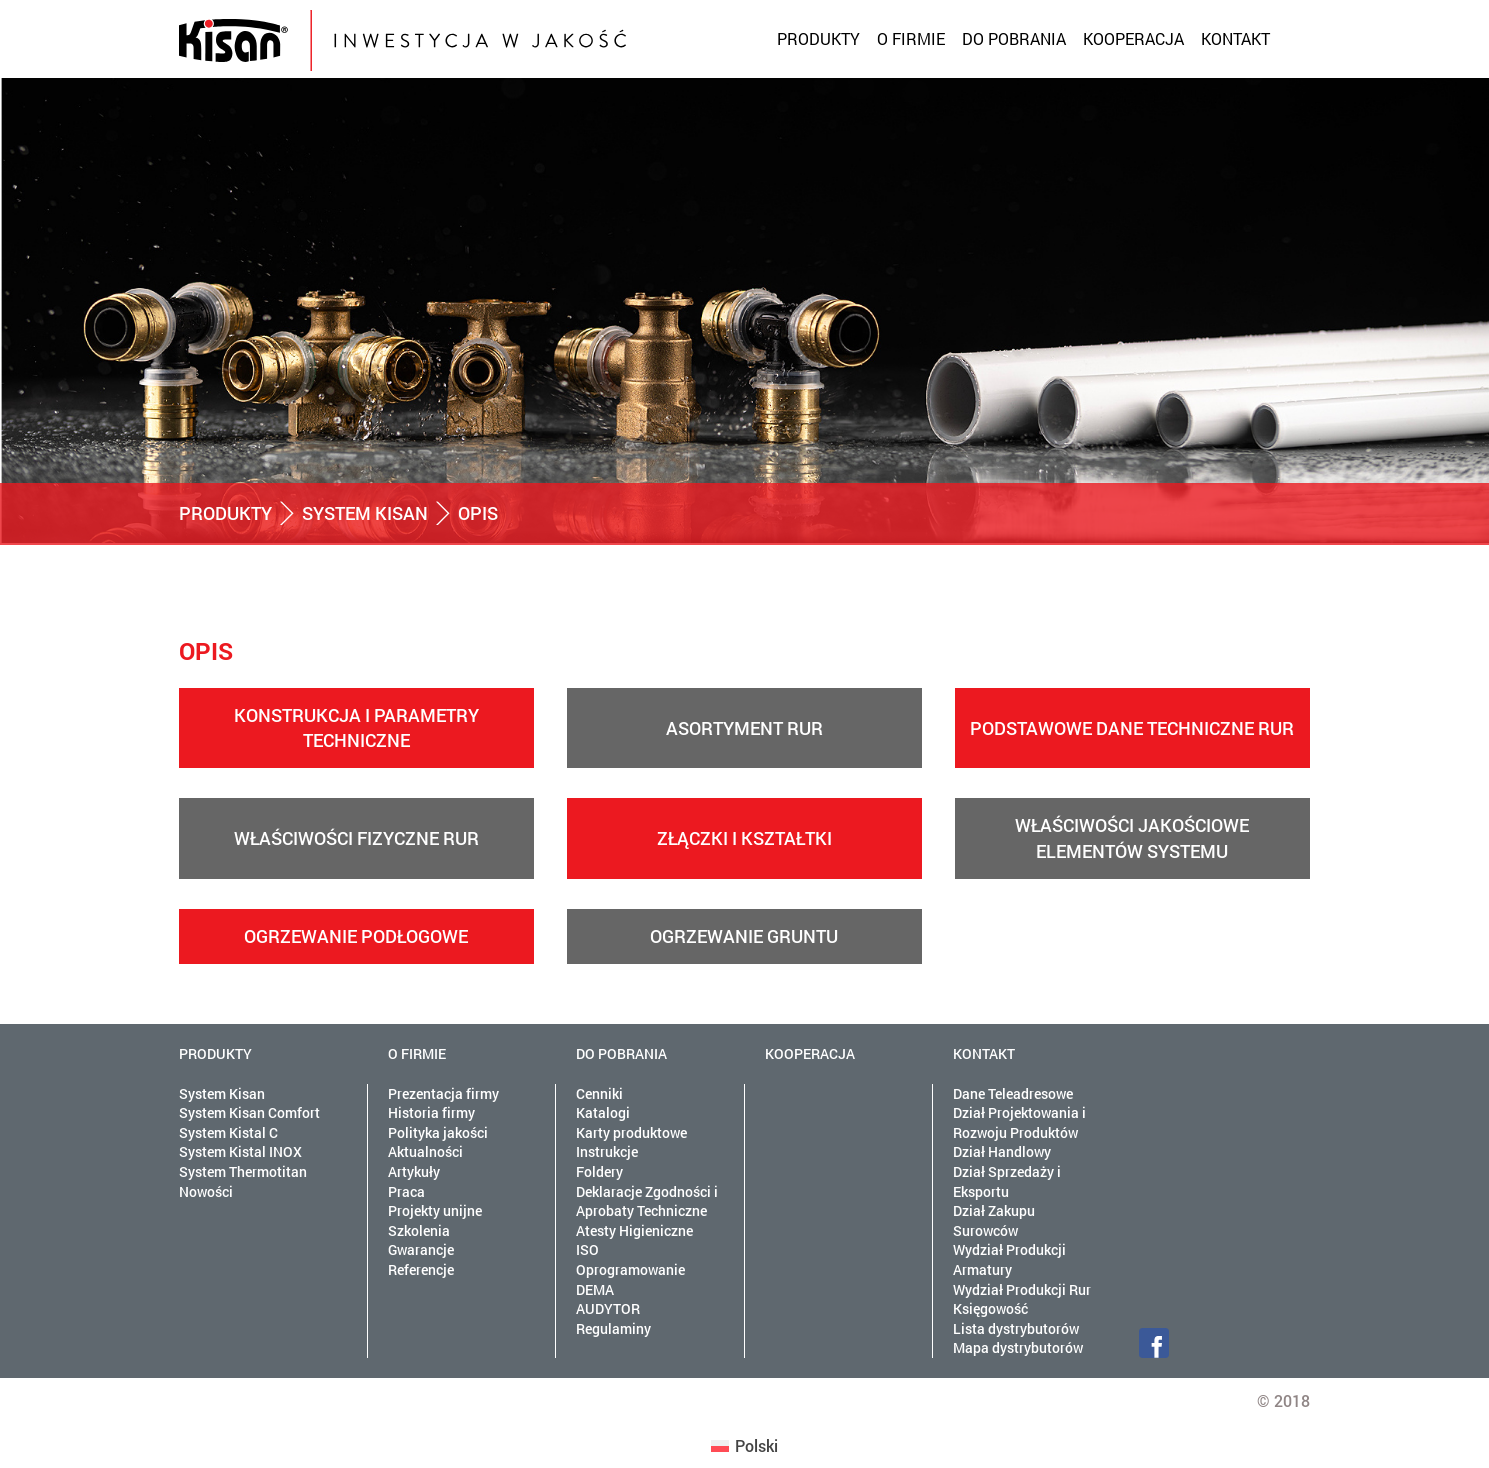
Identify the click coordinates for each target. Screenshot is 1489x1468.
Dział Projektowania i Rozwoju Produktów (1019, 1122)
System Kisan (365, 513)
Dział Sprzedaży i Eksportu (1007, 1181)
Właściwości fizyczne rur (356, 838)
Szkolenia (419, 1230)
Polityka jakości (438, 1132)
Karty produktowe (631, 1132)
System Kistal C (228, 1132)
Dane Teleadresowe (1013, 1093)
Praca (406, 1191)
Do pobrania (1014, 38)
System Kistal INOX (240, 1151)
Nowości (206, 1191)
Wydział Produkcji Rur (1022, 1289)
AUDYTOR (608, 1308)
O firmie (911, 38)
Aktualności (425, 1151)
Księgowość (990, 1308)
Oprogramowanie (630, 1269)
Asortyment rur (744, 728)
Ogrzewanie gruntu (744, 936)
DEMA (595, 1289)
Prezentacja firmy (443, 1093)
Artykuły (414, 1171)
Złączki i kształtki (744, 838)
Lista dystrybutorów (1016, 1328)
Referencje (421, 1269)
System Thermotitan (243, 1171)
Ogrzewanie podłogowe (356, 936)
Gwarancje (421, 1249)
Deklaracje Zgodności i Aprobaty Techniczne (647, 1201)
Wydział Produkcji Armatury (1009, 1259)
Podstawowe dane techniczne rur (1132, 728)
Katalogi (603, 1112)
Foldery (599, 1171)
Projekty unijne (435, 1210)
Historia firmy (431, 1112)
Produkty (818, 38)
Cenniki (599, 1093)
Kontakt (1235, 38)
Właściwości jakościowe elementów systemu (1132, 837)
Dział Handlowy (1002, 1151)
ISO (587, 1249)
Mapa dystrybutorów (1018, 1347)
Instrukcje (607, 1151)
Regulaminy (613, 1328)
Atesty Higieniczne (634, 1230)
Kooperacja (1133, 38)
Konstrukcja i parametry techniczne (356, 727)
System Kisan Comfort (249, 1112)
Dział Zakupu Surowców (994, 1220)
